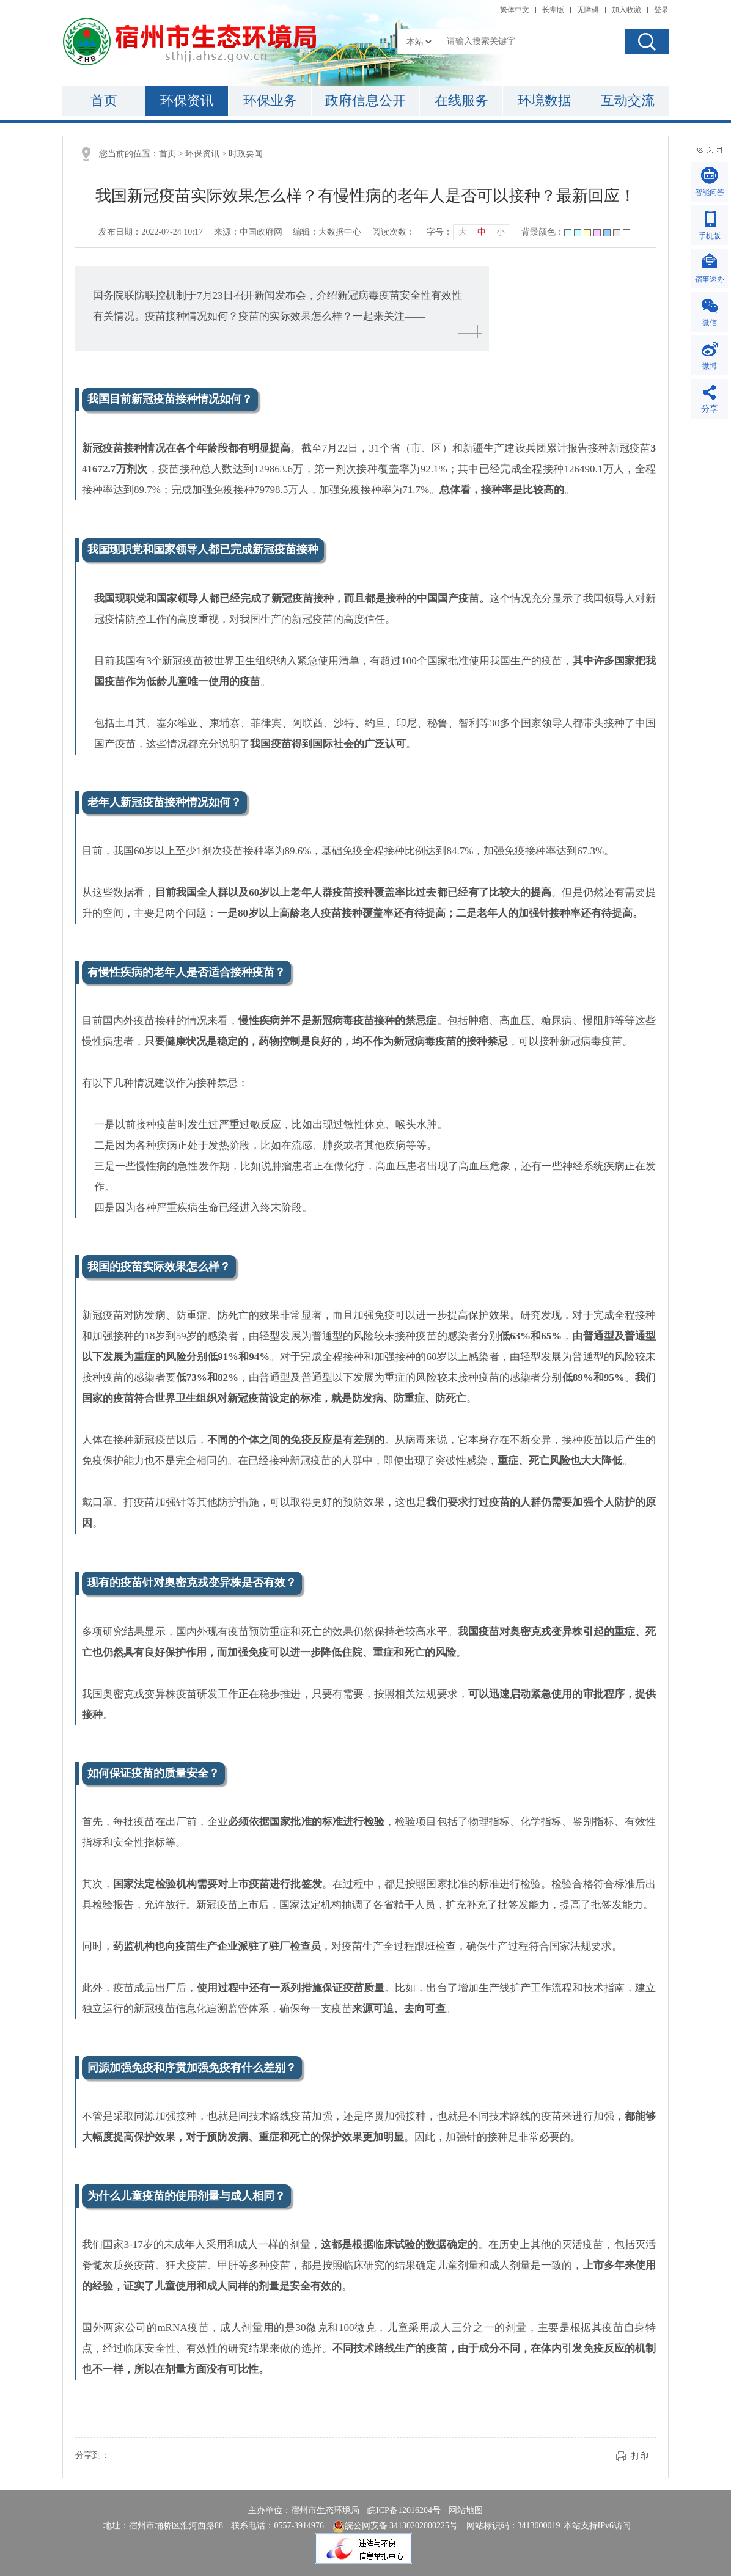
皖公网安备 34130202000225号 (395, 2525)
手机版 (710, 236)
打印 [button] (639, 2456)
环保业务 (270, 100)
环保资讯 (187, 100)
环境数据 (544, 100)
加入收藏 (626, 9)
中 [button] (481, 231)
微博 (709, 366)
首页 (103, 100)
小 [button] (500, 231)
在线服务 (461, 100)
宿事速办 (709, 279)
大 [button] (462, 231)
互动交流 (628, 100)
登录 (661, 9)
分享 (709, 409)
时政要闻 (246, 153)
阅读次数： (393, 231)
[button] (553, 10)
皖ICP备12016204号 (404, 2510)
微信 (709, 322)
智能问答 (709, 192)
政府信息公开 (365, 100)
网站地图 (466, 2510)
